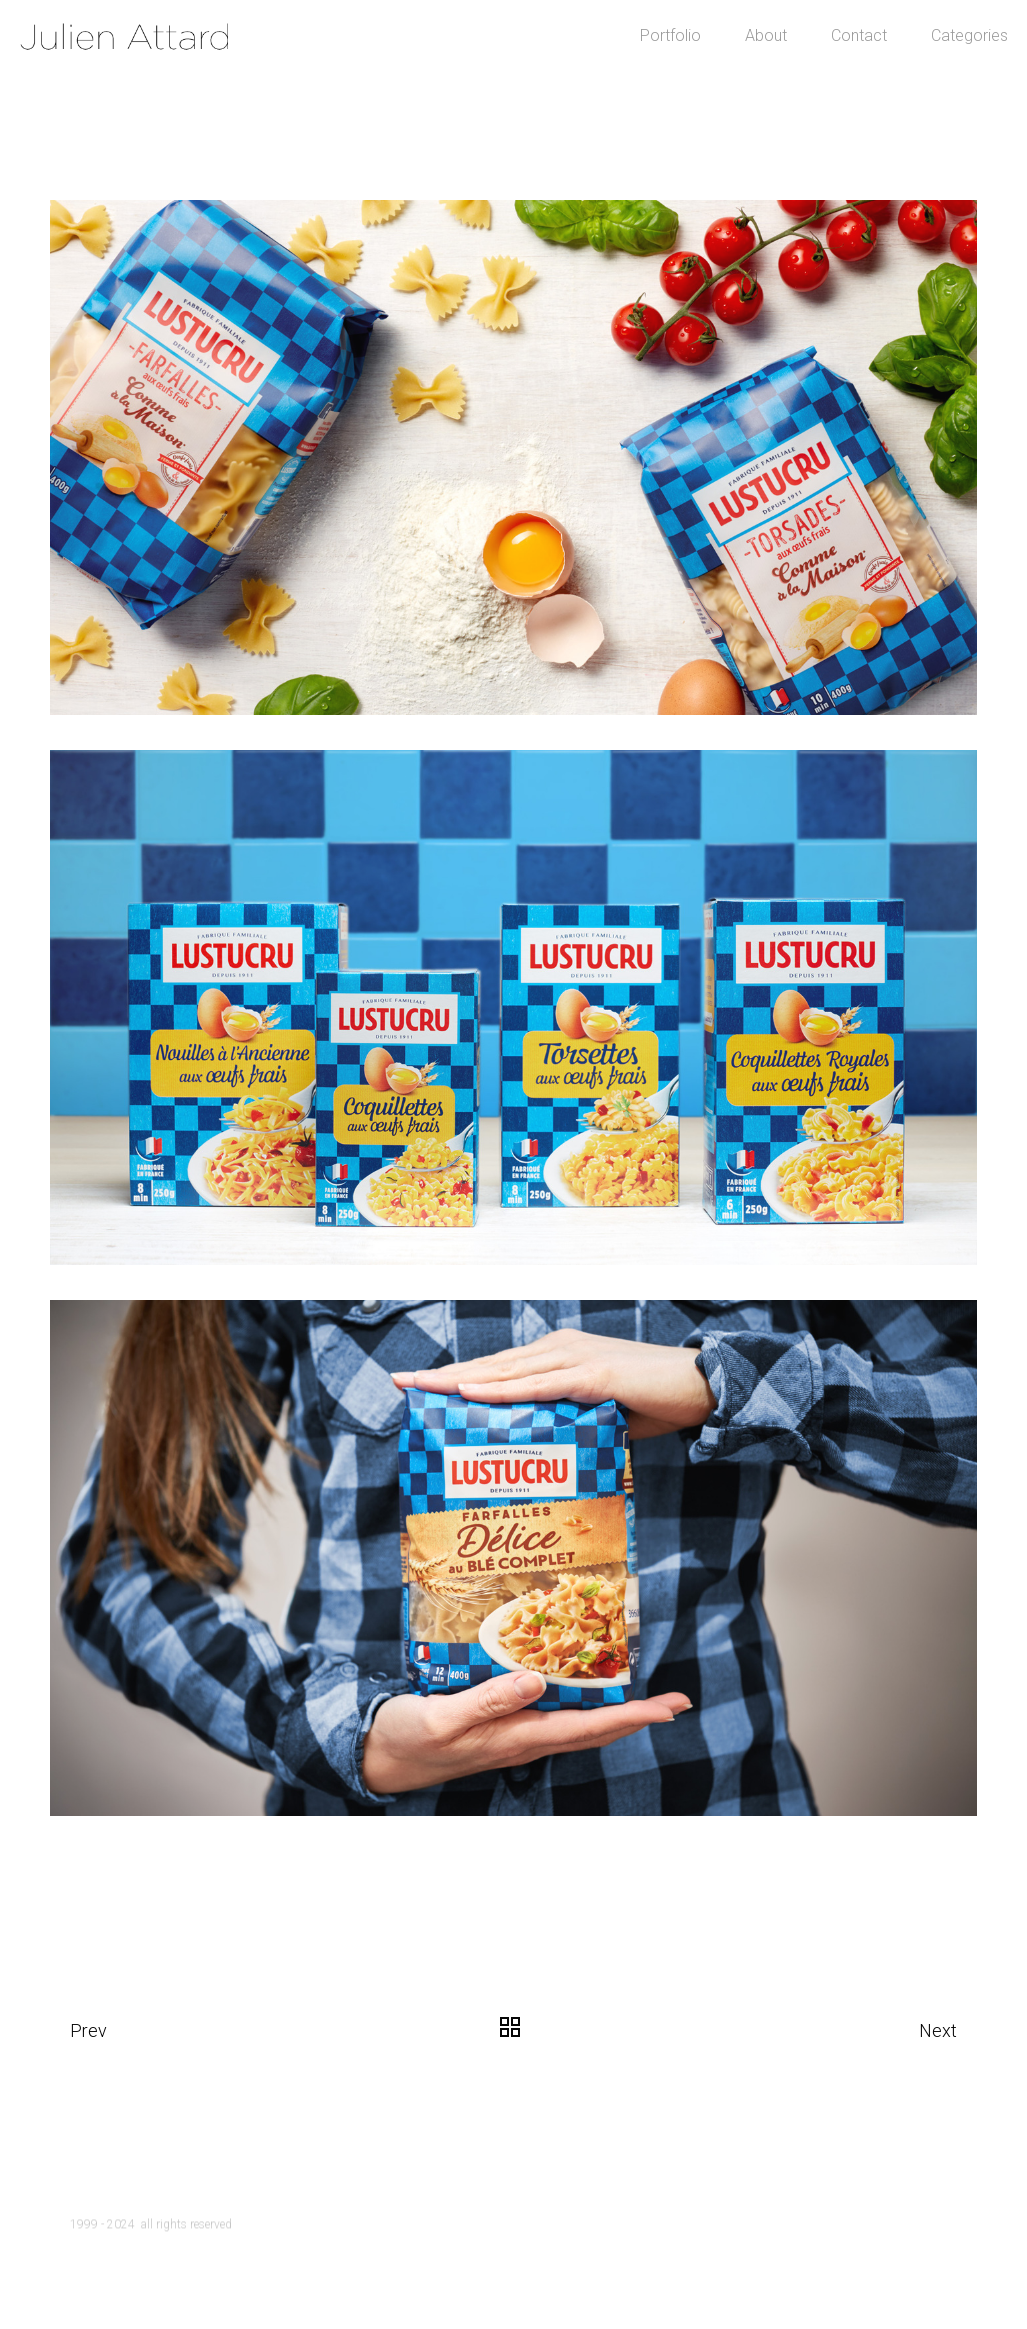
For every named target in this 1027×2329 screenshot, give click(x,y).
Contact (798, 79)
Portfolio (609, 79)
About (705, 79)
